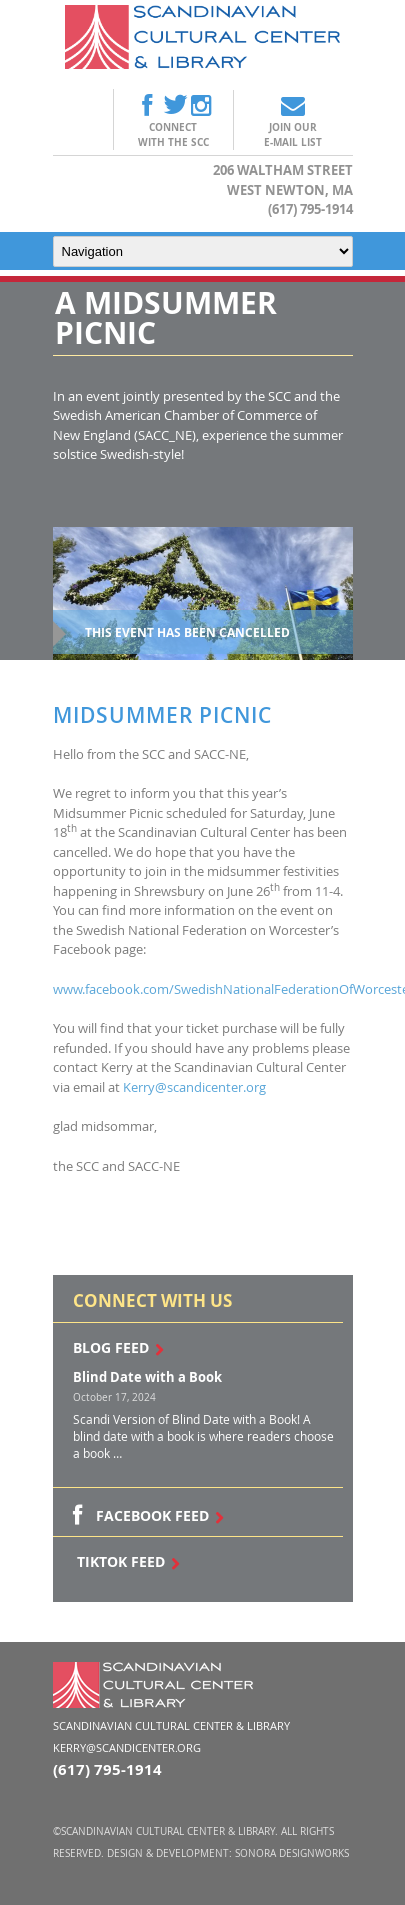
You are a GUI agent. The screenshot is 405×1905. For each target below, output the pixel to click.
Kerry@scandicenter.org (194, 1087)
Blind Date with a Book (147, 1377)
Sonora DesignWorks (292, 1853)
